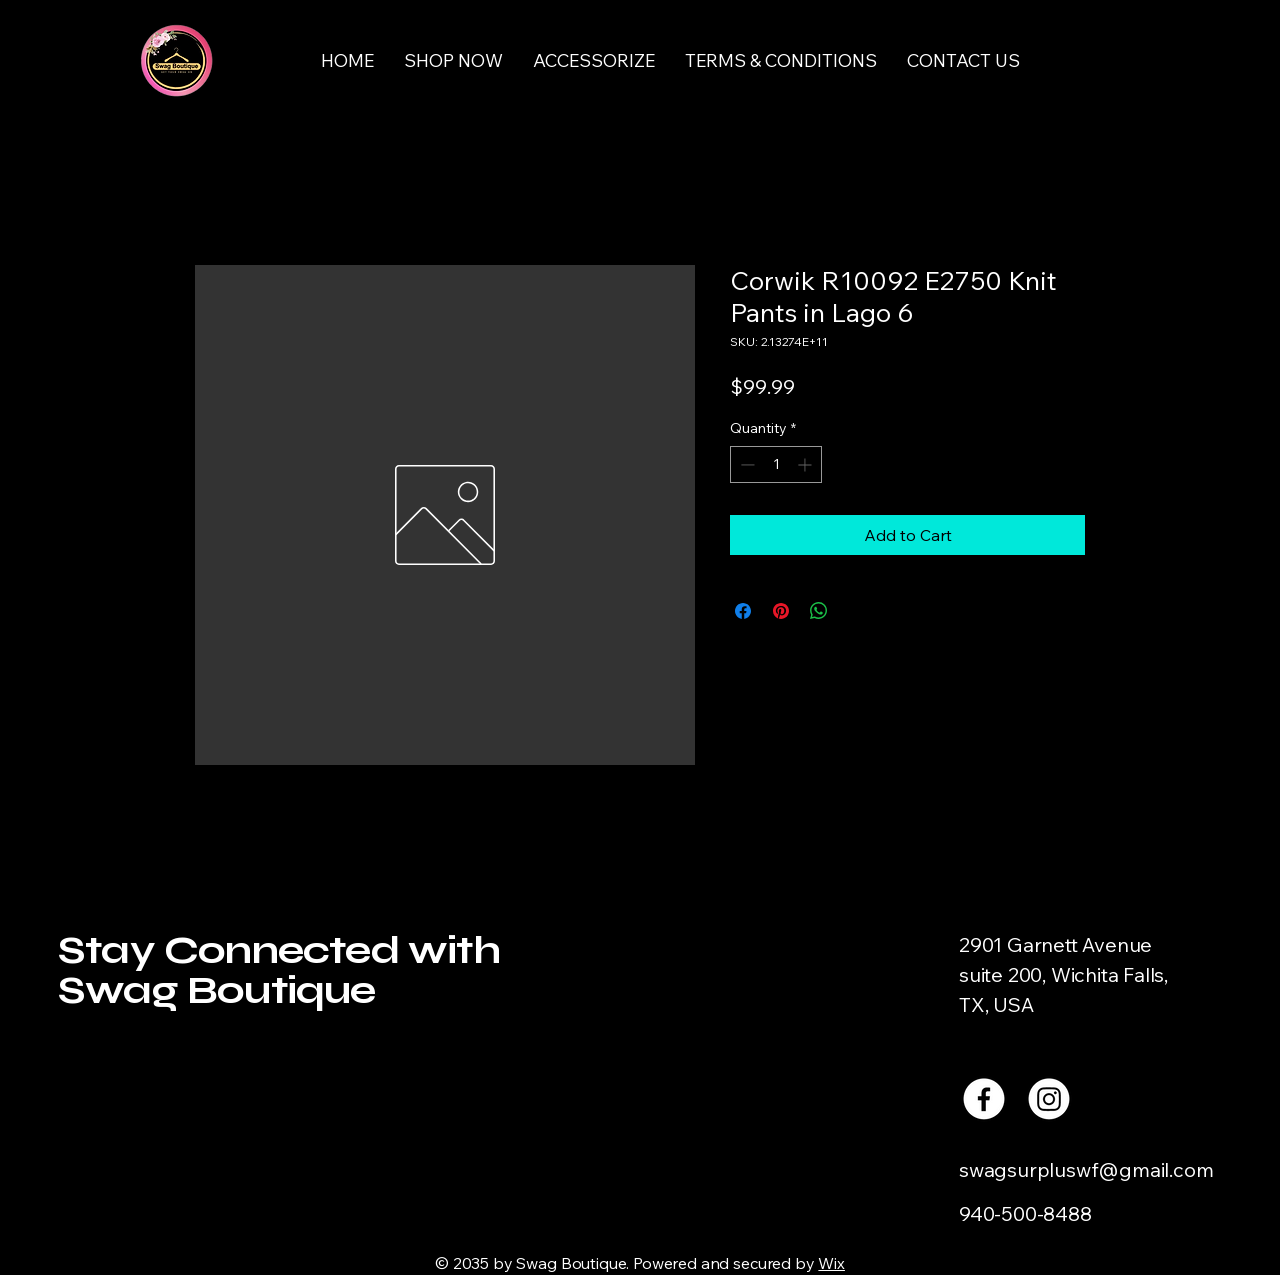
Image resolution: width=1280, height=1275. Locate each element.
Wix (831, 1263)
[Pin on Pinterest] (781, 611)
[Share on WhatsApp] (819, 611)
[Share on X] (857, 611)
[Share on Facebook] (743, 611)
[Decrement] (745, 464)
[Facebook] (984, 1099)
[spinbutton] (776, 464)
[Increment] (806, 464)
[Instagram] (1049, 1099)
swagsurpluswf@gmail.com (1086, 1169)
